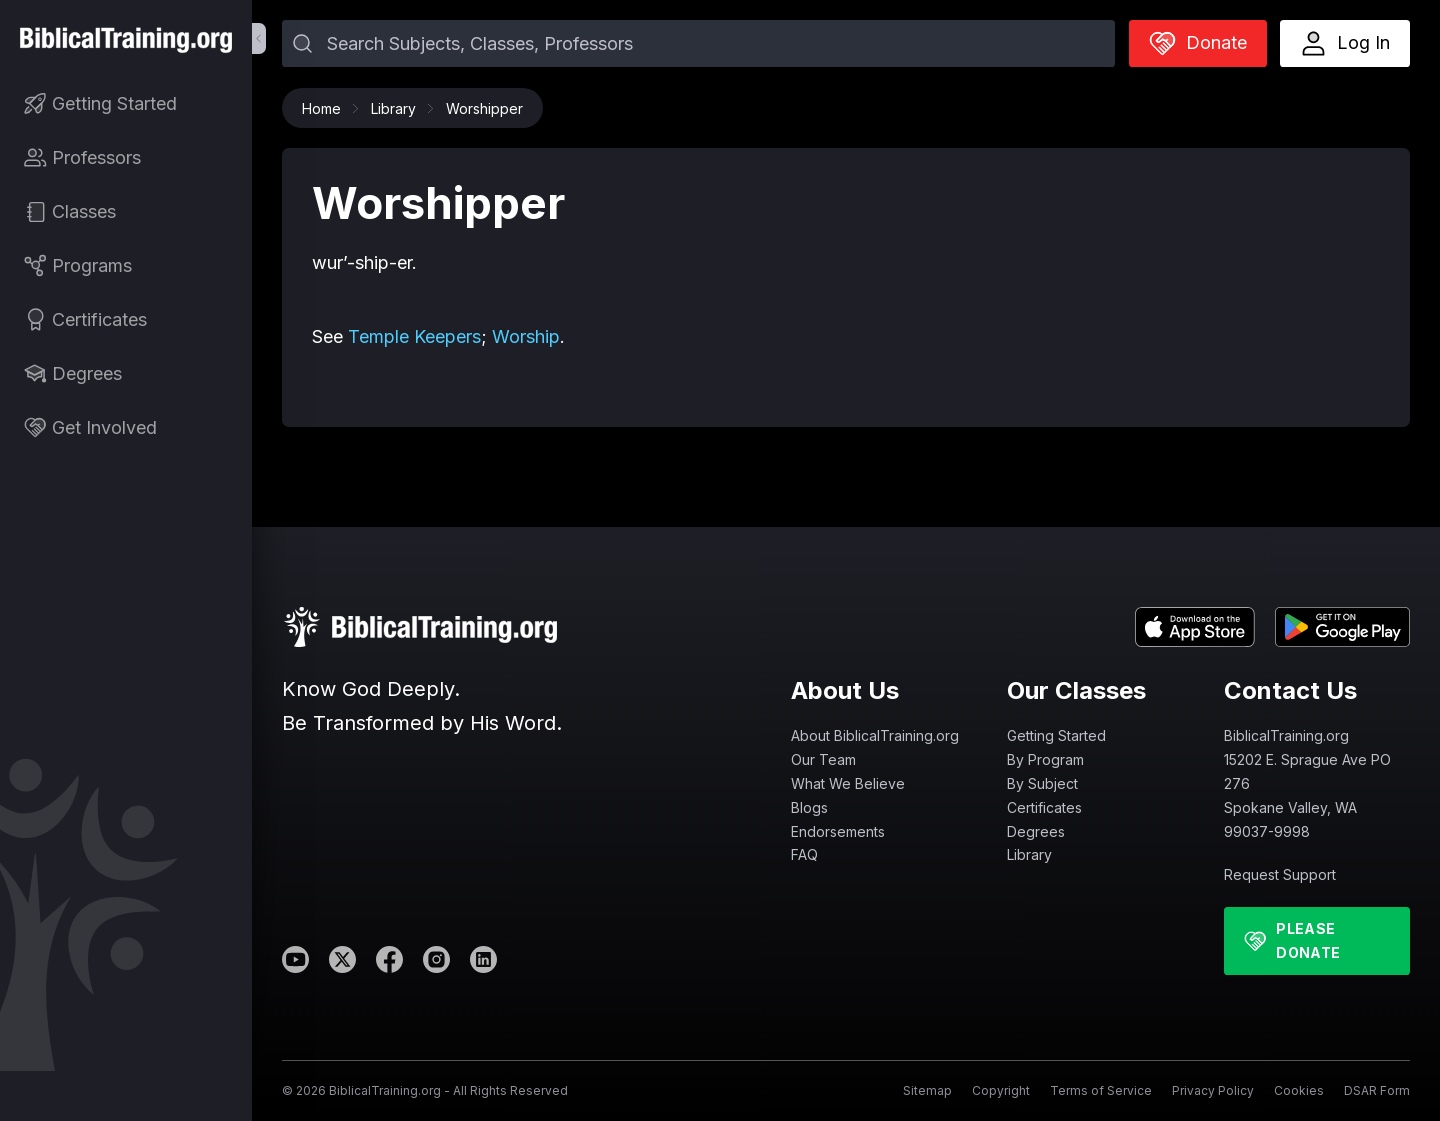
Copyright (1001, 1090)
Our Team (823, 759)
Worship (526, 336)
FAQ (804, 854)
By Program (1045, 759)
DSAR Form (1377, 1090)
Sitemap (927, 1090)
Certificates (1044, 807)
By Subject (1042, 783)
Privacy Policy (1213, 1090)
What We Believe (848, 783)
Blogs (809, 807)
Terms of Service (1101, 1090)
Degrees (1036, 831)
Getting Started (1056, 735)
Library (398, 108)
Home (326, 108)
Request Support (1280, 874)
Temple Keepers (414, 336)
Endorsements (838, 831)
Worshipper (484, 108)
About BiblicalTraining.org (875, 735)
